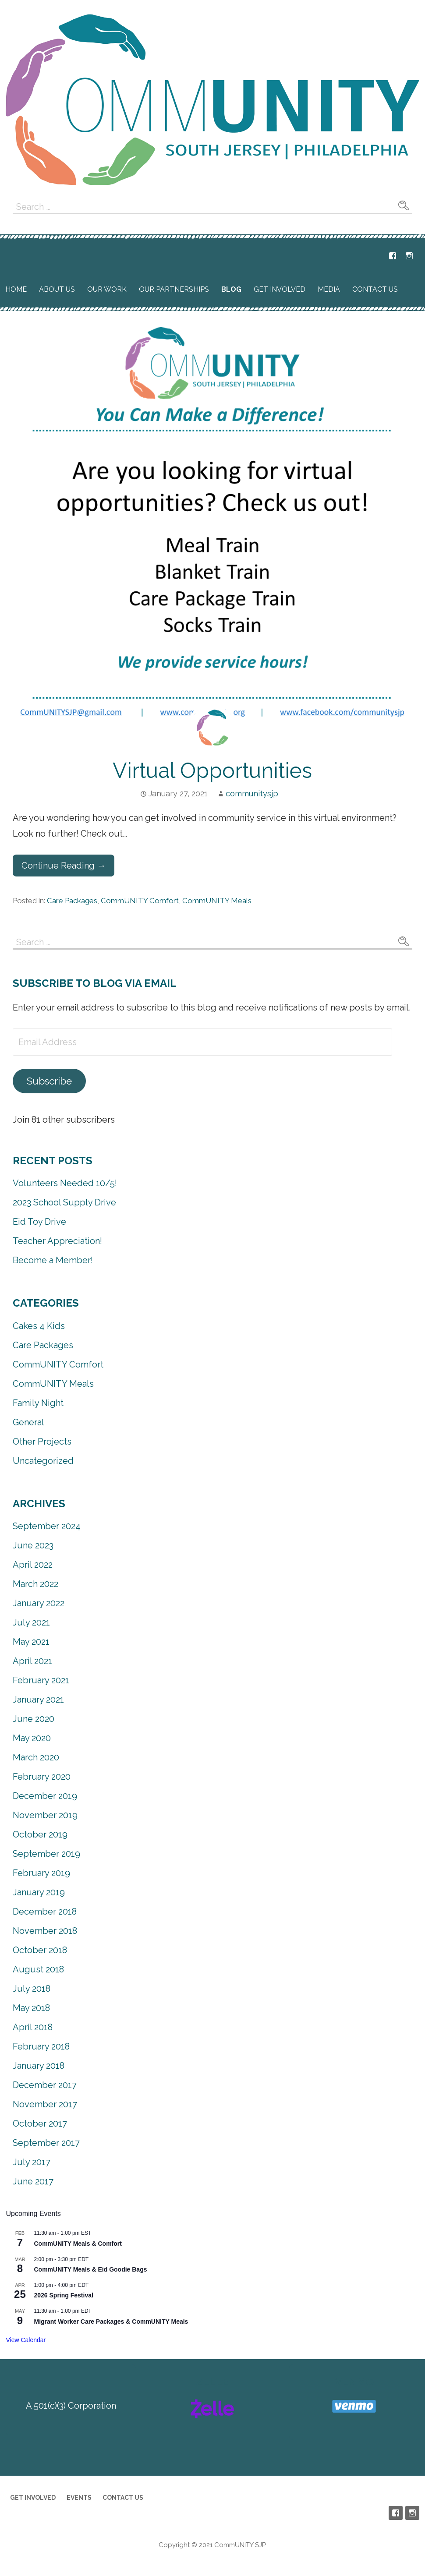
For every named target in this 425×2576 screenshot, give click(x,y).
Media (329, 289)
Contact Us (375, 289)
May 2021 (31, 1641)
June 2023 (33, 1545)
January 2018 (38, 2065)
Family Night (38, 1403)
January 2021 (38, 1699)
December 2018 (45, 1911)
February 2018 (41, 2046)
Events (79, 2497)
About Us (57, 289)
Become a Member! (53, 1260)
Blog (231, 289)
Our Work (107, 289)
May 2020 (32, 1738)
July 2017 (31, 2162)
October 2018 (40, 1950)
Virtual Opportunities (212, 770)
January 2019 (39, 1892)
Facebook (393, 256)
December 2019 (45, 1796)
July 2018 (31, 1988)
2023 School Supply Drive (64, 1202)
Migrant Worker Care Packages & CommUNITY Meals (111, 2321)
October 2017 (40, 2123)
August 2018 (38, 1969)
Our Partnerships (174, 289)
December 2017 (45, 2085)
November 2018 (45, 1931)
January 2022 (38, 1603)
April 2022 (33, 1564)
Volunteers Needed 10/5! (65, 1183)
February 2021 (41, 1680)
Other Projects (42, 1441)
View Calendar (26, 2339)
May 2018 (31, 2008)
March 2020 (36, 1757)
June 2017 (33, 2181)
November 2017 (45, 2104)
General (28, 1422)
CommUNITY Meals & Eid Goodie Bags (90, 2269)
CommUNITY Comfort (140, 900)
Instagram (409, 256)
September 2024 (47, 1526)
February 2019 (41, 1873)
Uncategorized (43, 1461)
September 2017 (46, 2143)
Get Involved (279, 289)
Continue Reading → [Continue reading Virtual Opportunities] (63, 865)
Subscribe (49, 1081)
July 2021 (31, 1622)
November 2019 (45, 1815)
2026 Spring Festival (63, 2295)
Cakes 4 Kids (39, 1326)
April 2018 (33, 2027)
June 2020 (33, 1719)
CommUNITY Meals (216, 900)
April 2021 (32, 1661)
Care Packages (72, 900)
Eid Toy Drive (39, 1221)
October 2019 (40, 1834)
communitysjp (252, 793)
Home (16, 289)
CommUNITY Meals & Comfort (77, 2243)
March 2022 (35, 1584)
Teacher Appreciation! (57, 1241)
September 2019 (46, 1853)
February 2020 (42, 1776)
